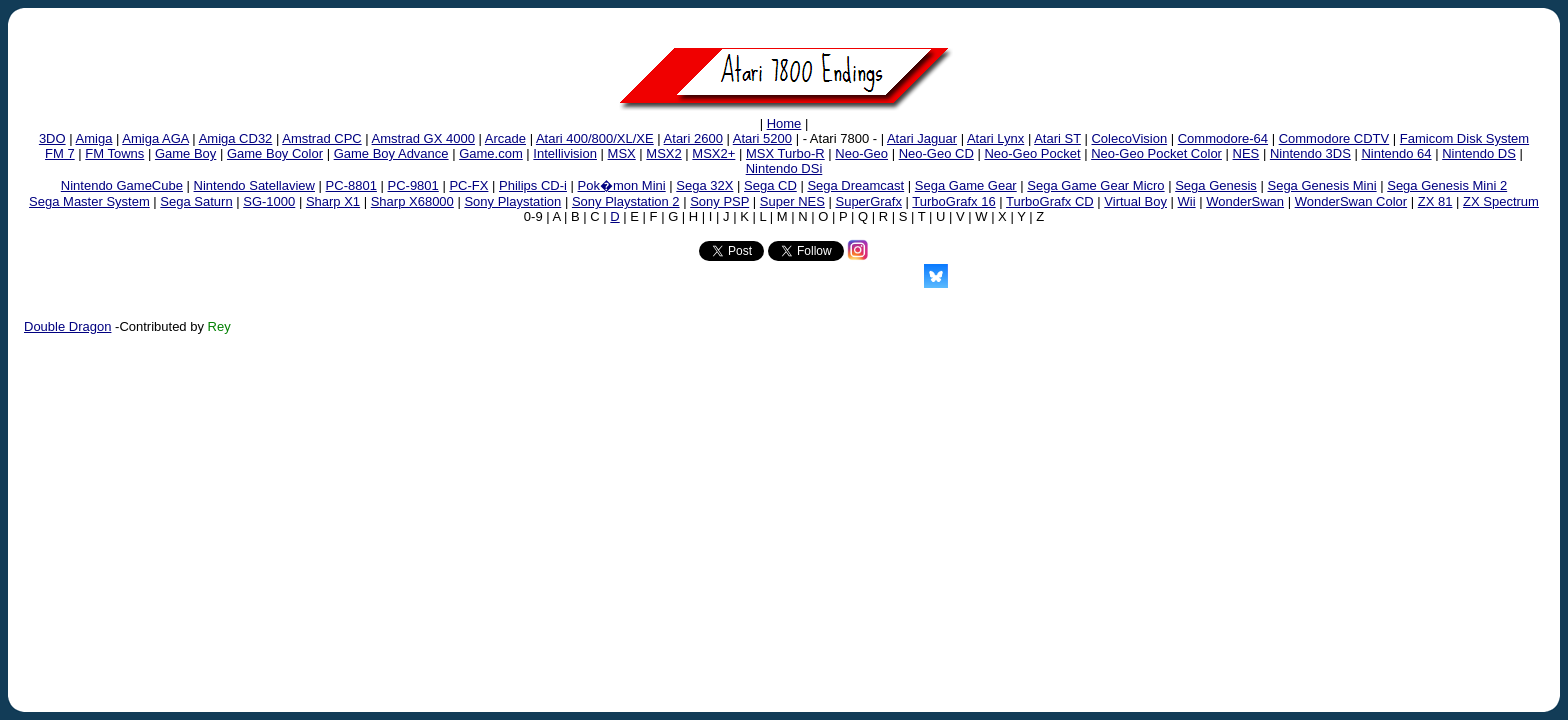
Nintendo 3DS (1310, 153)
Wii (1187, 201)
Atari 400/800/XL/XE (595, 138)
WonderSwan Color (1351, 201)
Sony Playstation (512, 201)
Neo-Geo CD (936, 153)
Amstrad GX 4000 (423, 138)
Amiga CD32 (236, 138)
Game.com (491, 153)
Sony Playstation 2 (626, 201)
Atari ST (1057, 138)
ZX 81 (1435, 201)
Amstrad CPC (321, 138)
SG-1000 (269, 201)
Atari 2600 (693, 138)
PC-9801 (413, 185)
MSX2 (663, 153)
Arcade (505, 138)
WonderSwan (1245, 201)
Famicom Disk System (1464, 138)
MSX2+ (713, 153)
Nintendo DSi (784, 168)
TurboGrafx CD (1050, 201)
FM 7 (60, 153)
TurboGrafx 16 (953, 201)
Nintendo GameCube (122, 185)
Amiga (94, 138)
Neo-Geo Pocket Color (1156, 153)
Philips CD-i (533, 185)
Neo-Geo (861, 153)
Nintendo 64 (1396, 153)
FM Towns (114, 153)
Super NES (792, 201)
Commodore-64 (1223, 138)
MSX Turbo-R (785, 153)
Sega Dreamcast (855, 185)
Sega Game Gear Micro (1095, 185)
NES (1246, 153)
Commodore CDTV (1334, 138)
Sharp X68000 (412, 201)
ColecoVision (1129, 138)
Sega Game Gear (966, 185)
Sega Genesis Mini (1321, 185)
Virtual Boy (1135, 201)
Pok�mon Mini (622, 185)
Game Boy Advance (391, 153)
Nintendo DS (1479, 153)
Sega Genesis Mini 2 (1447, 185)
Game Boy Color (275, 153)
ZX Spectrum (1501, 201)
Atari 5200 (762, 138)
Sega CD (770, 185)
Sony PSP (719, 201)
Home (784, 123)
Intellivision (565, 153)
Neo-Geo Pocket (1032, 153)
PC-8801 (351, 185)
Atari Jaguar (922, 138)
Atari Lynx (995, 138)
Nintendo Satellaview (254, 185)
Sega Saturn (196, 201)
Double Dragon (67, 326)
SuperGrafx (868, 201)
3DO (52, 138)
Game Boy (185, 153)
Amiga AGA (155, 138)
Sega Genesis (1216, 185)
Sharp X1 (333, 201)
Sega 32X (704, 185)
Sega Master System (89, 201)
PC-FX (468, 185)
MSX (622, 153)
